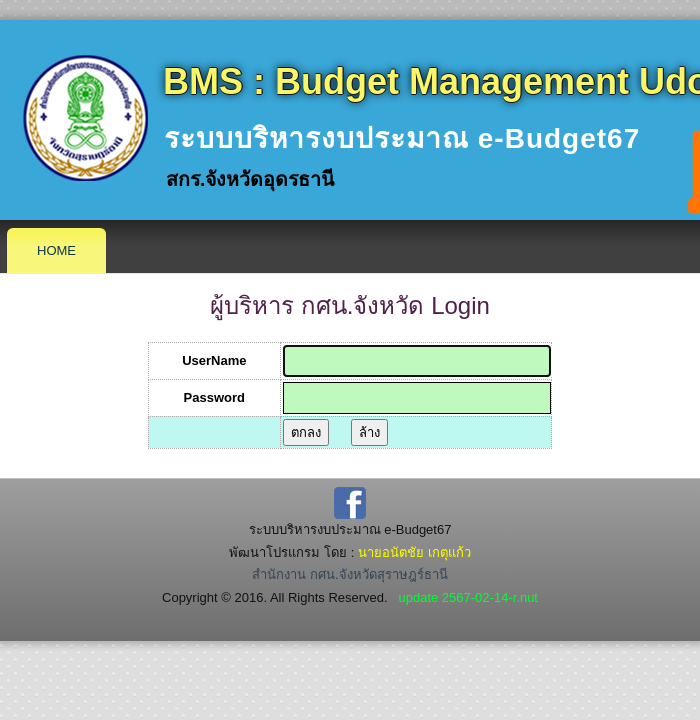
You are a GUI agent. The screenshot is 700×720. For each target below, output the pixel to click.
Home (56, 250)
